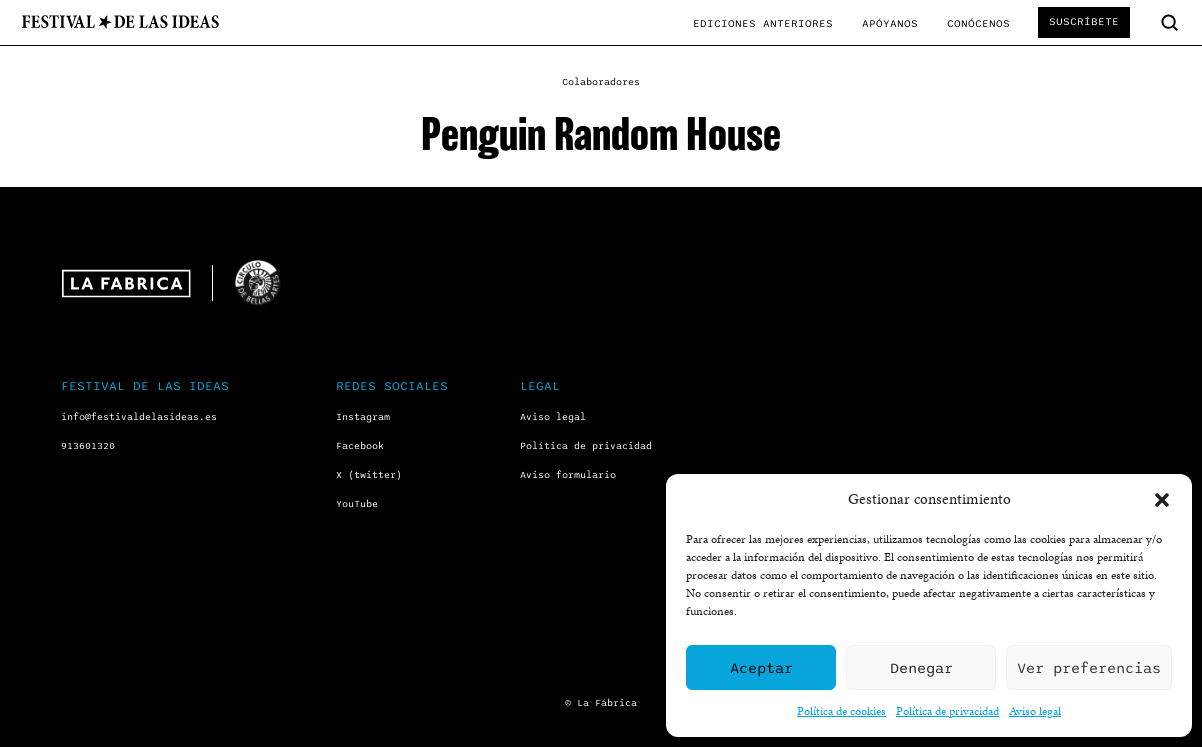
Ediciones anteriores (763, 23)
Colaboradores (601, 82)
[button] (1162, 500)
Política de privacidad (947, 710)
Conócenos (978, 23)
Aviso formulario (568, 475)
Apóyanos (890, 23)
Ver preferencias (1089, 668)
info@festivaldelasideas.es (139, 417)
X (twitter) (369, 475)
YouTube (357, 504)
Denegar (921, 668)
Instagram (363, 417)
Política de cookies (841, 710)
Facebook (360, 446)
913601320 (88, 446)
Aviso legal (1035, 710)
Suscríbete (1084, 21)
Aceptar (761, 668)
